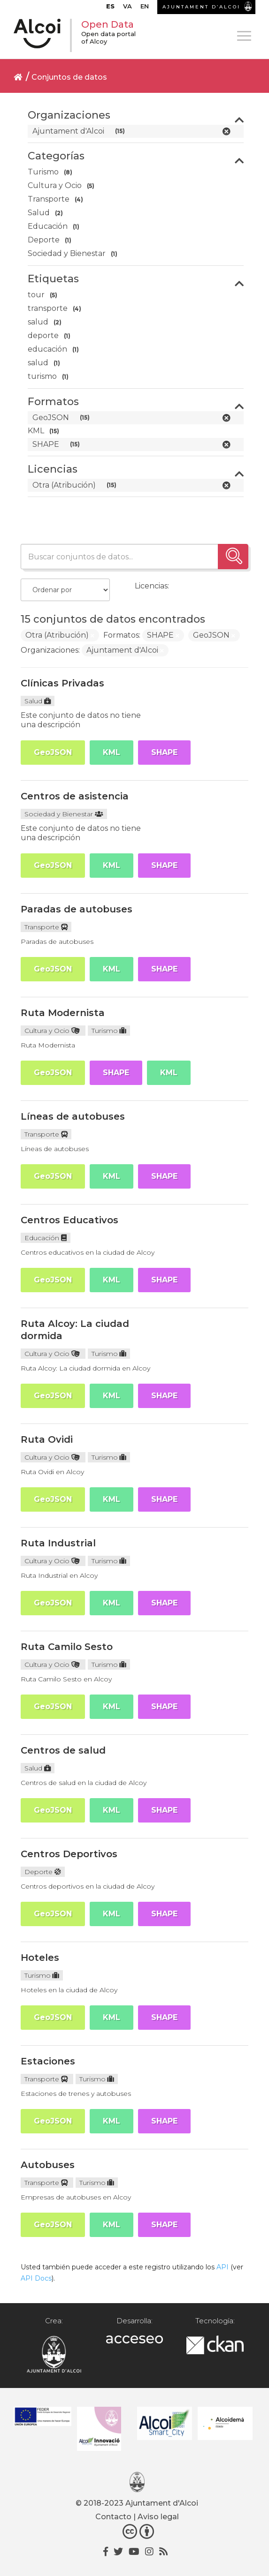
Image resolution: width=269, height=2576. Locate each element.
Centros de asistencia (75, 796)
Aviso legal (158, 2516)
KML (111, 752)
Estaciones (48, 2061)
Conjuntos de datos (69, 77)
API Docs (36, 2278)
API (222, 2267)
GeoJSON (53, 752)
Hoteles (40, 1957)
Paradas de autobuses (76, 909)
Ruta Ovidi (47, 1439)
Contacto (113, 2516)
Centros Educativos (69, 1220)
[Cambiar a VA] (127, 8)
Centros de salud (63, 1750)
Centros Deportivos (69, 1854)
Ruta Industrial (58, 1543)
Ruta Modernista (63, 1012)
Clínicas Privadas (62, 683)
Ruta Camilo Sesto (67, 1646)
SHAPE (164, 752)
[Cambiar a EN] (144, 8)
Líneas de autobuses (73, 1116)
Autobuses (48, 2164)
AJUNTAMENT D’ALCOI (201, 7)
